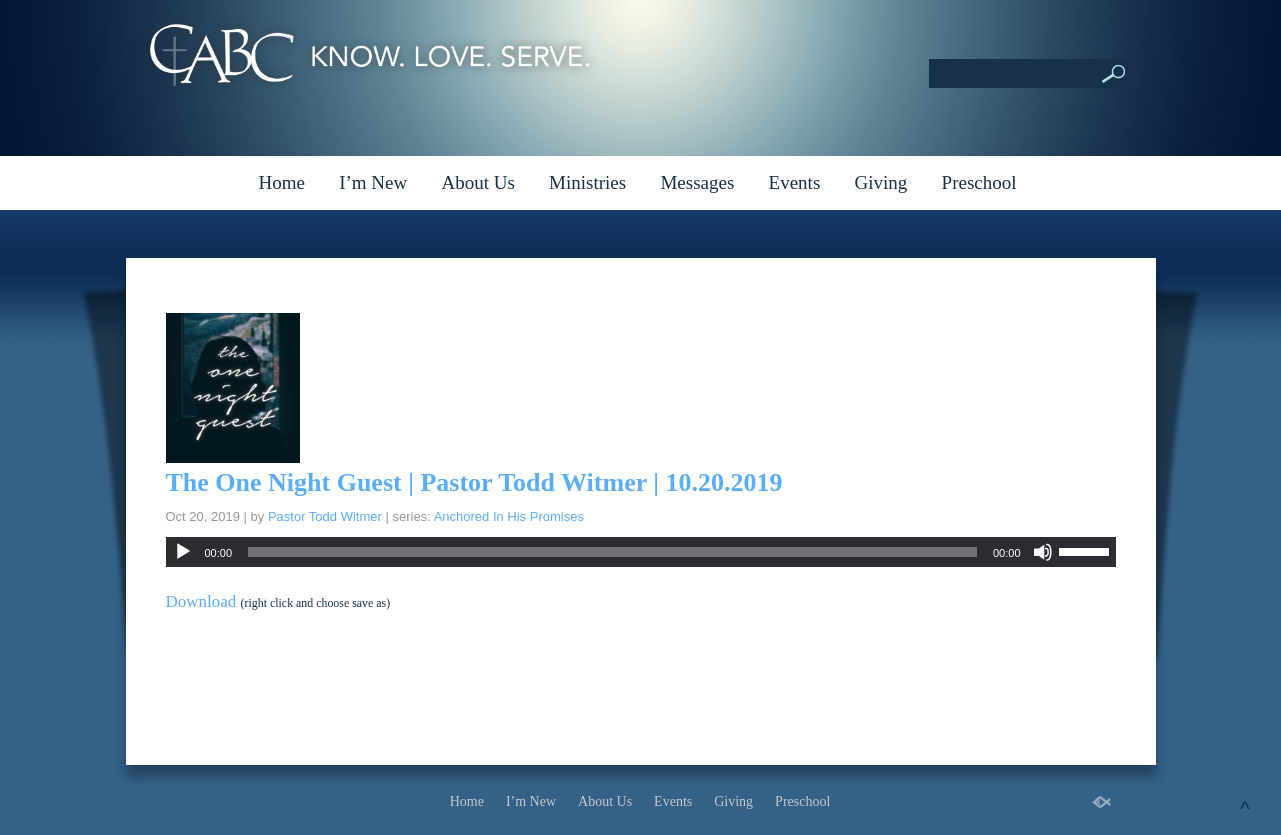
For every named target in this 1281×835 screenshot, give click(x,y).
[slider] (612, 552)
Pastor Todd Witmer (325, 516)
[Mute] (1043, 552)
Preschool (979, 182)
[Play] (183, 552)
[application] (641, 552)
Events (795, 182)
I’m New (373, 182)
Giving (881, 182)
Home (281, 182)
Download (201, 601)
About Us (477, 182)
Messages (697, 182)
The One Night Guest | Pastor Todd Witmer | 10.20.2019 (474, 482)
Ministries (587, 182)
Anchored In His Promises (509, 516)
